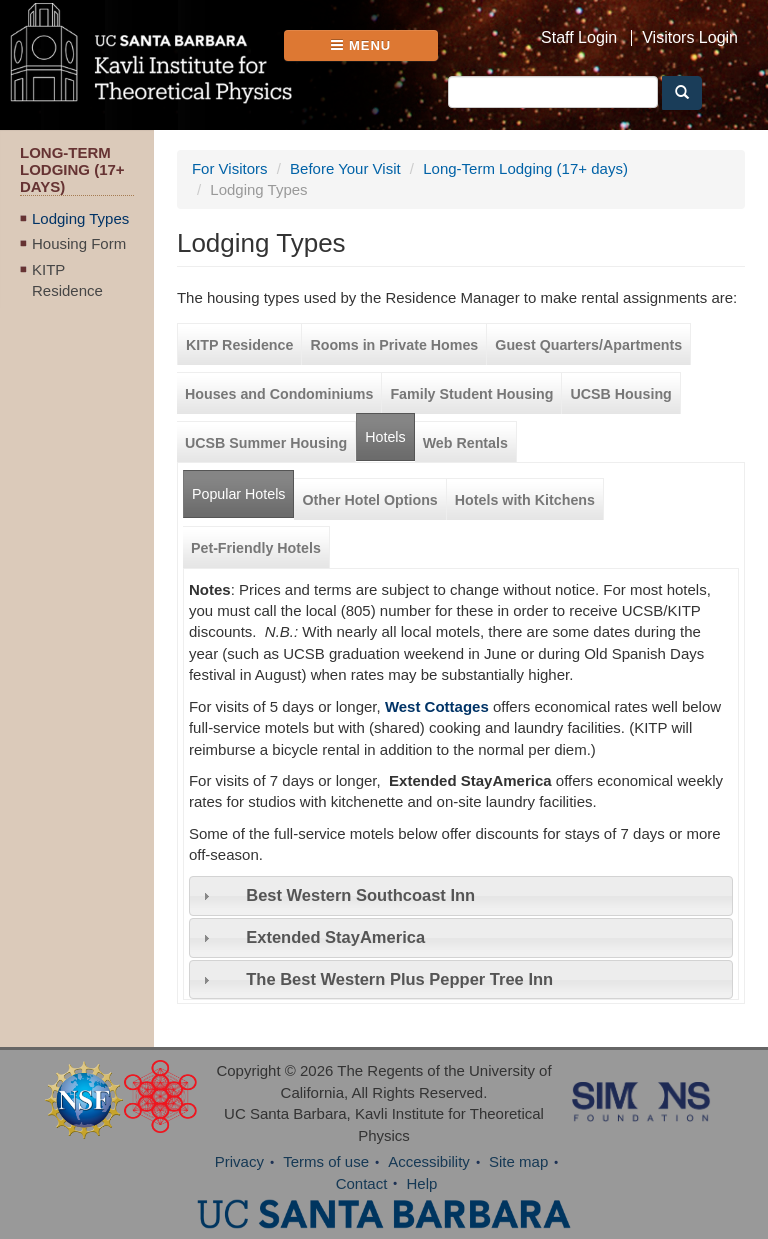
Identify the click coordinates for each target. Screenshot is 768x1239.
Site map (518, 1161)
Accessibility (429, 1161)
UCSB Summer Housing (266, 443)
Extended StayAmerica (335, 937)
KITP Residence (67, 280)
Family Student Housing (471, 394)
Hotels (385, 437)
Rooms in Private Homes (394, 345)
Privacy (239, 1161)
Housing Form (79, 243)
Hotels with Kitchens (525, 500)
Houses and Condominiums (279, 394)
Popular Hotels (243, 486)
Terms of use (326, 1161)
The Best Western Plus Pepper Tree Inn (399, 979)
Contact (362, 1183)
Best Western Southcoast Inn (360, 895)
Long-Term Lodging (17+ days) (525, 168)
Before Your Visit (345, 168)
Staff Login (579, 38)
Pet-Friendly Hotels (256, 548)
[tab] (461, 896)
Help (422, 1183)
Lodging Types (80, 218)
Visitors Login (690, 38)
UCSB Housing (620, 394)
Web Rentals (465, 443)
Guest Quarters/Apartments (588, 345)
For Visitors (230, 168)
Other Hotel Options (369, 500)
